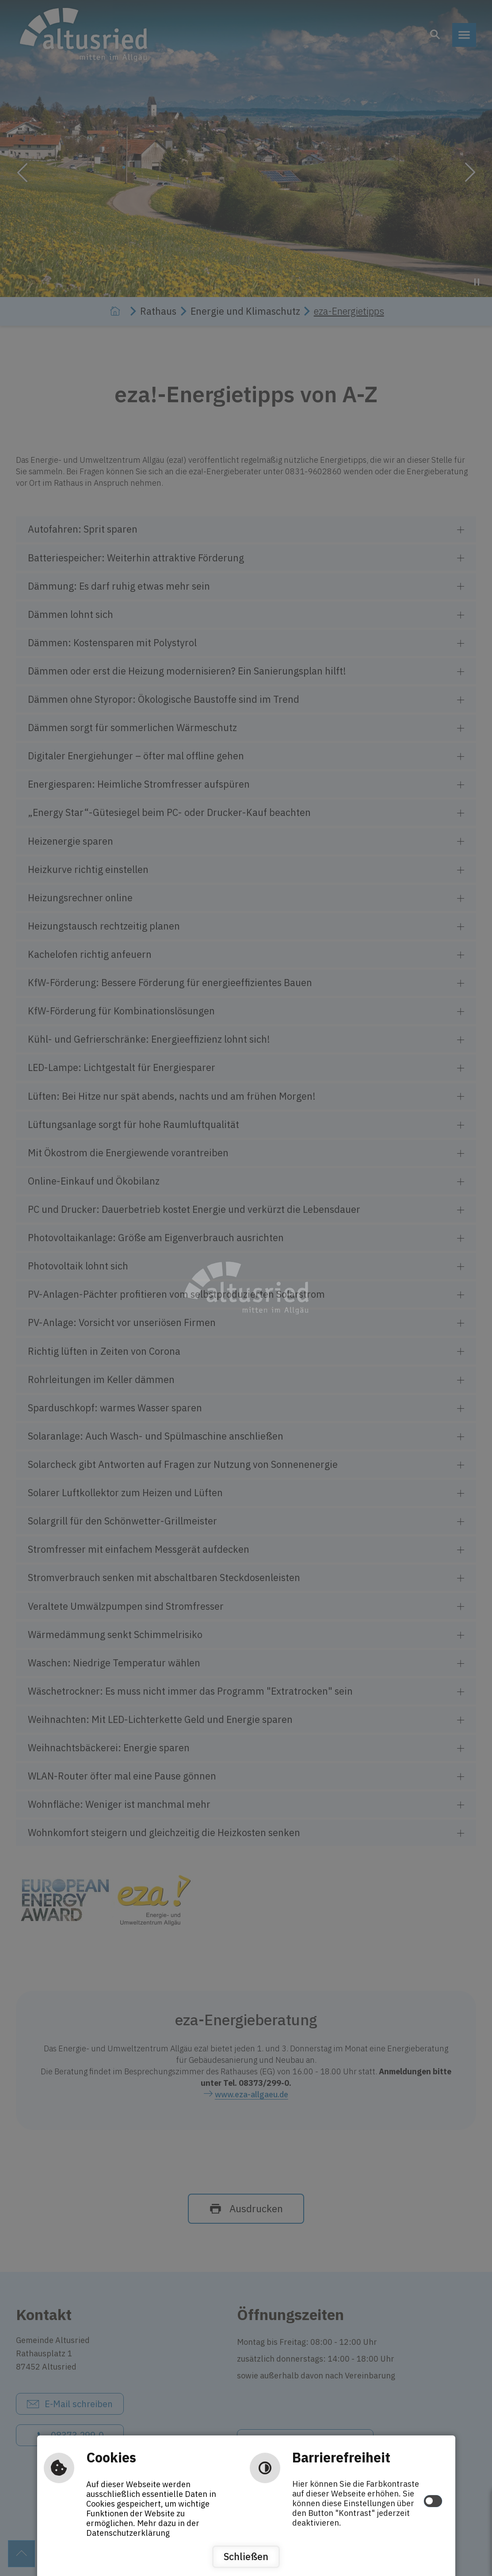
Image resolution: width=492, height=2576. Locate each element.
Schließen (246, 2556)
